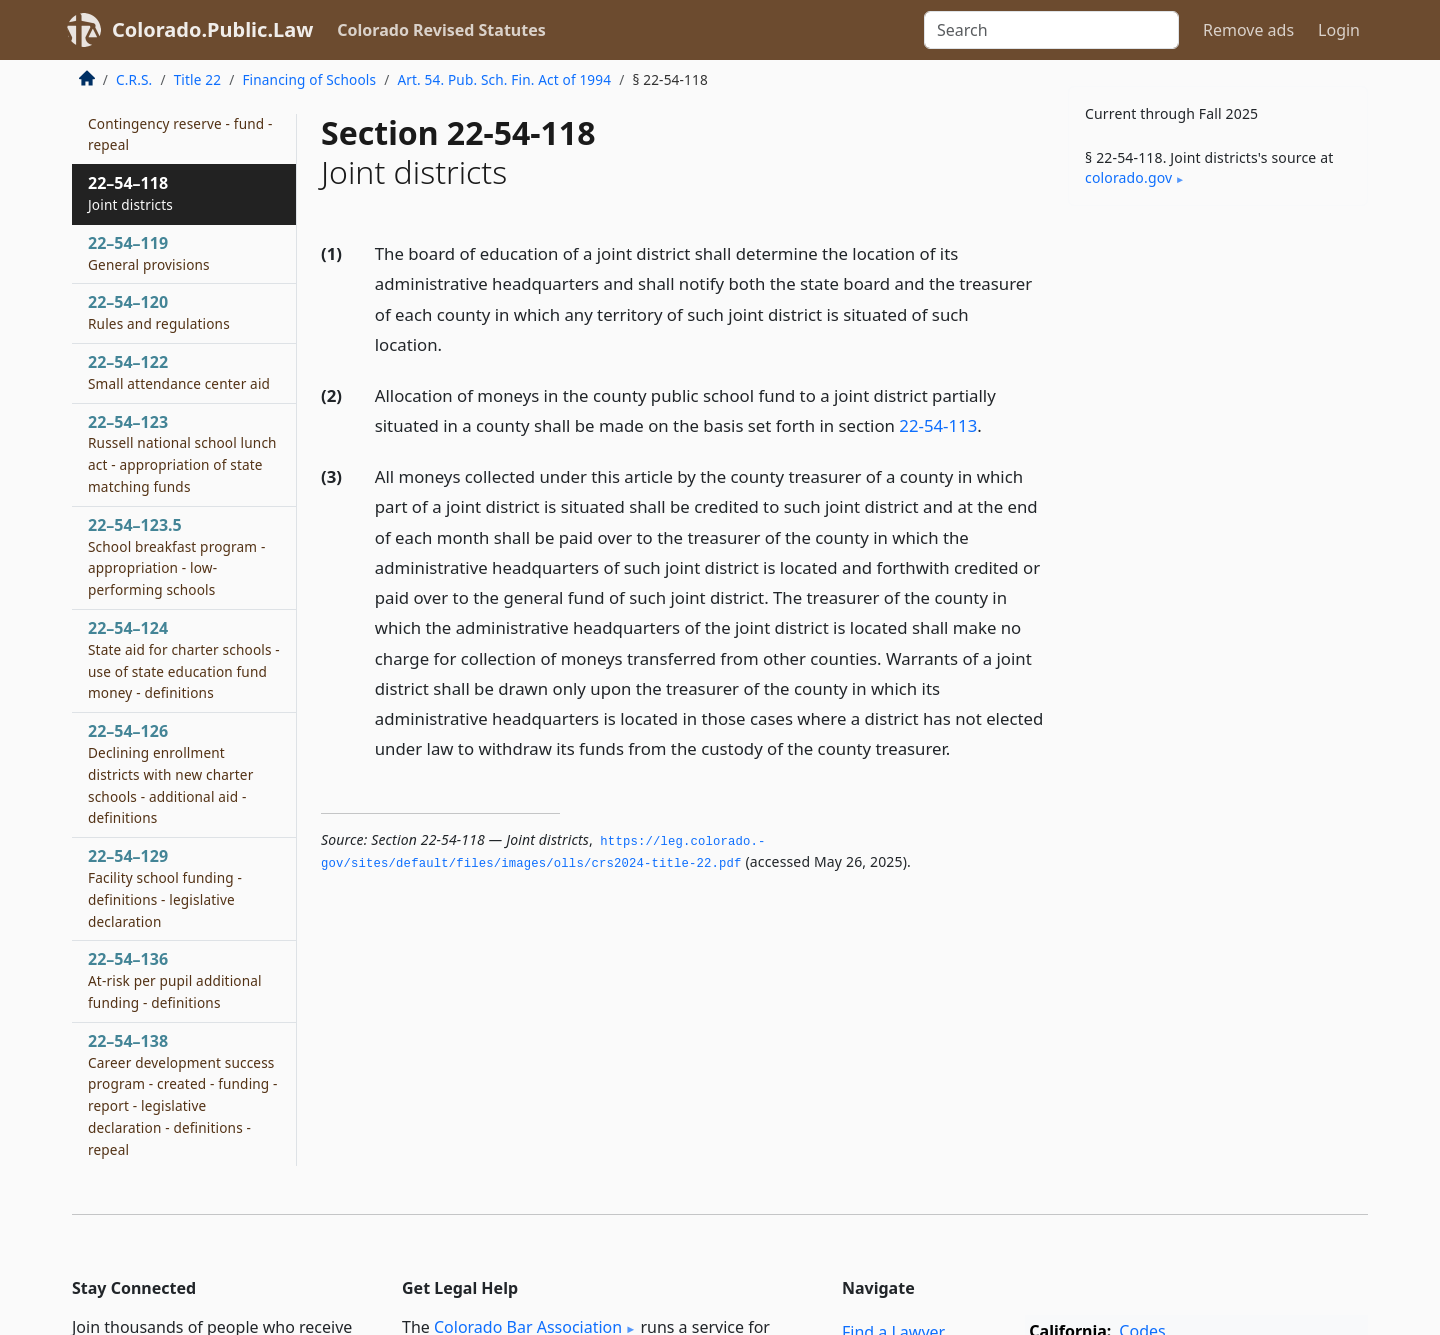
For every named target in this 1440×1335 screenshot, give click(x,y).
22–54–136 (175, 980)
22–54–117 (180, 123)
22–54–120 (159, 312)
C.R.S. (134, 79)
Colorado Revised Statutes (441, 30)
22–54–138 (183, 1094)
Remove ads (1248, 30)
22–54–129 (165, 887)
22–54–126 (170, 773)
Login (1339, 30)
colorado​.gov (1128, 177)
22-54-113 (938, 425)
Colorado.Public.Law (212, 29)
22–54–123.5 (176, 556)
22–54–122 (179, 372)
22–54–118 (130, 193)
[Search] (1051, 30)
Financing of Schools (309, 79)
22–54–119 (149, 253)
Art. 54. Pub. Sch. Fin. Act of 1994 (504, 79)
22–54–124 (184, 659)
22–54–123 (182, 453)
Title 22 (198, 79)
